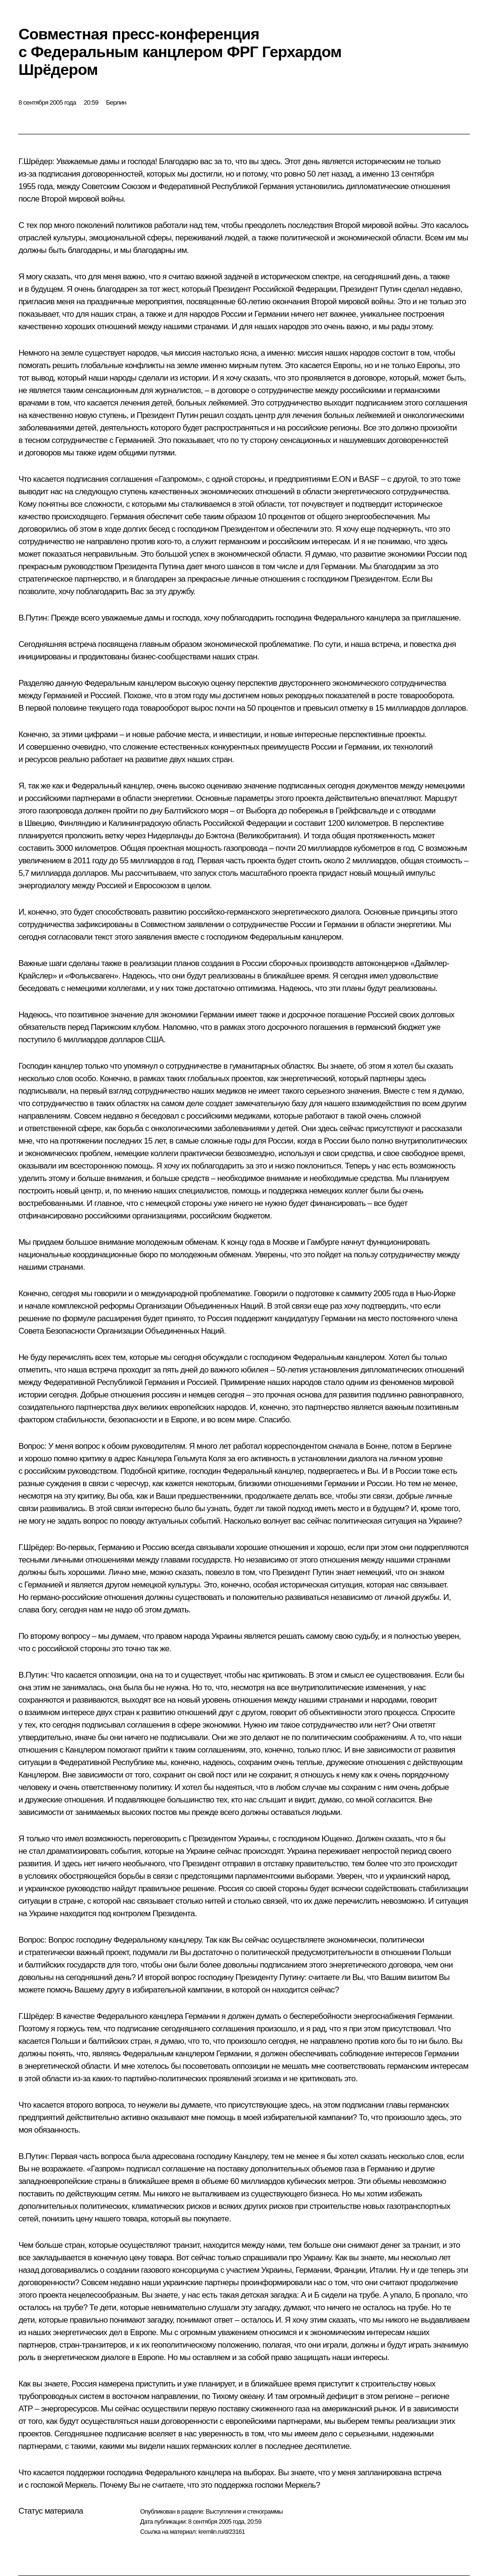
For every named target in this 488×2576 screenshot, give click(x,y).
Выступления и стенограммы (244, 2511)
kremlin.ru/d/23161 (221, 2531)
